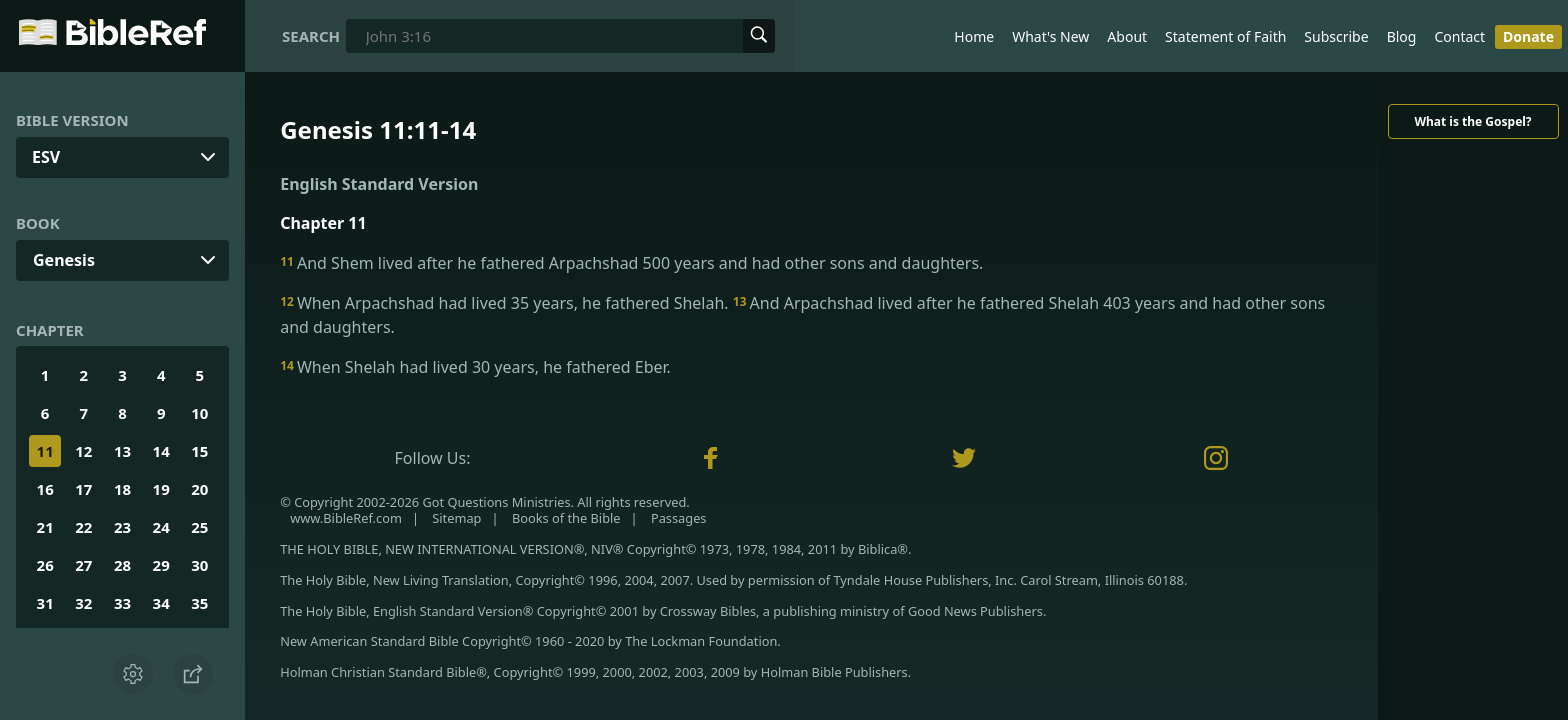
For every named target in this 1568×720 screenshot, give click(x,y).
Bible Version (72, 120)
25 (199, 527)
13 (122, 451)
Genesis (64, 260)
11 (45, 451)
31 (45, 603)
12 (83, 451)
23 (122, 527)
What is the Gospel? (1472, 121)
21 (45, 527)
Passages (679, 518)
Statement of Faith (1225, 36)
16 (45, 489)
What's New (1050, 36)
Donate (1528, 36)
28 (122, 565)
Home (974, 36)
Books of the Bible (566, 518)
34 (161, 603)
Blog (1402, 36)
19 (161, 489)
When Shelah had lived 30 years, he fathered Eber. (475, 367)
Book (38, 223)
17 (83, 489)
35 (199, 603)
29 (161, 565)
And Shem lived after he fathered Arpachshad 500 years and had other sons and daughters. (631, 263)
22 (83, 527)
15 (199, 451)
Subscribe (1336, 36)
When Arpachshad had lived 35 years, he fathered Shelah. (506, 303)
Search (311, 36)
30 (199, 565)
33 (122, 603)
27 (83, 565)
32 (83, 603)
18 (122, 489)
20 (199, 489)
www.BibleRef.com (346, 518)
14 (161, 451)
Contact (1459, 36)
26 (45, 565)
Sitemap (456, 518)
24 (161, 527)
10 (199, 413)
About (1127, 36)
